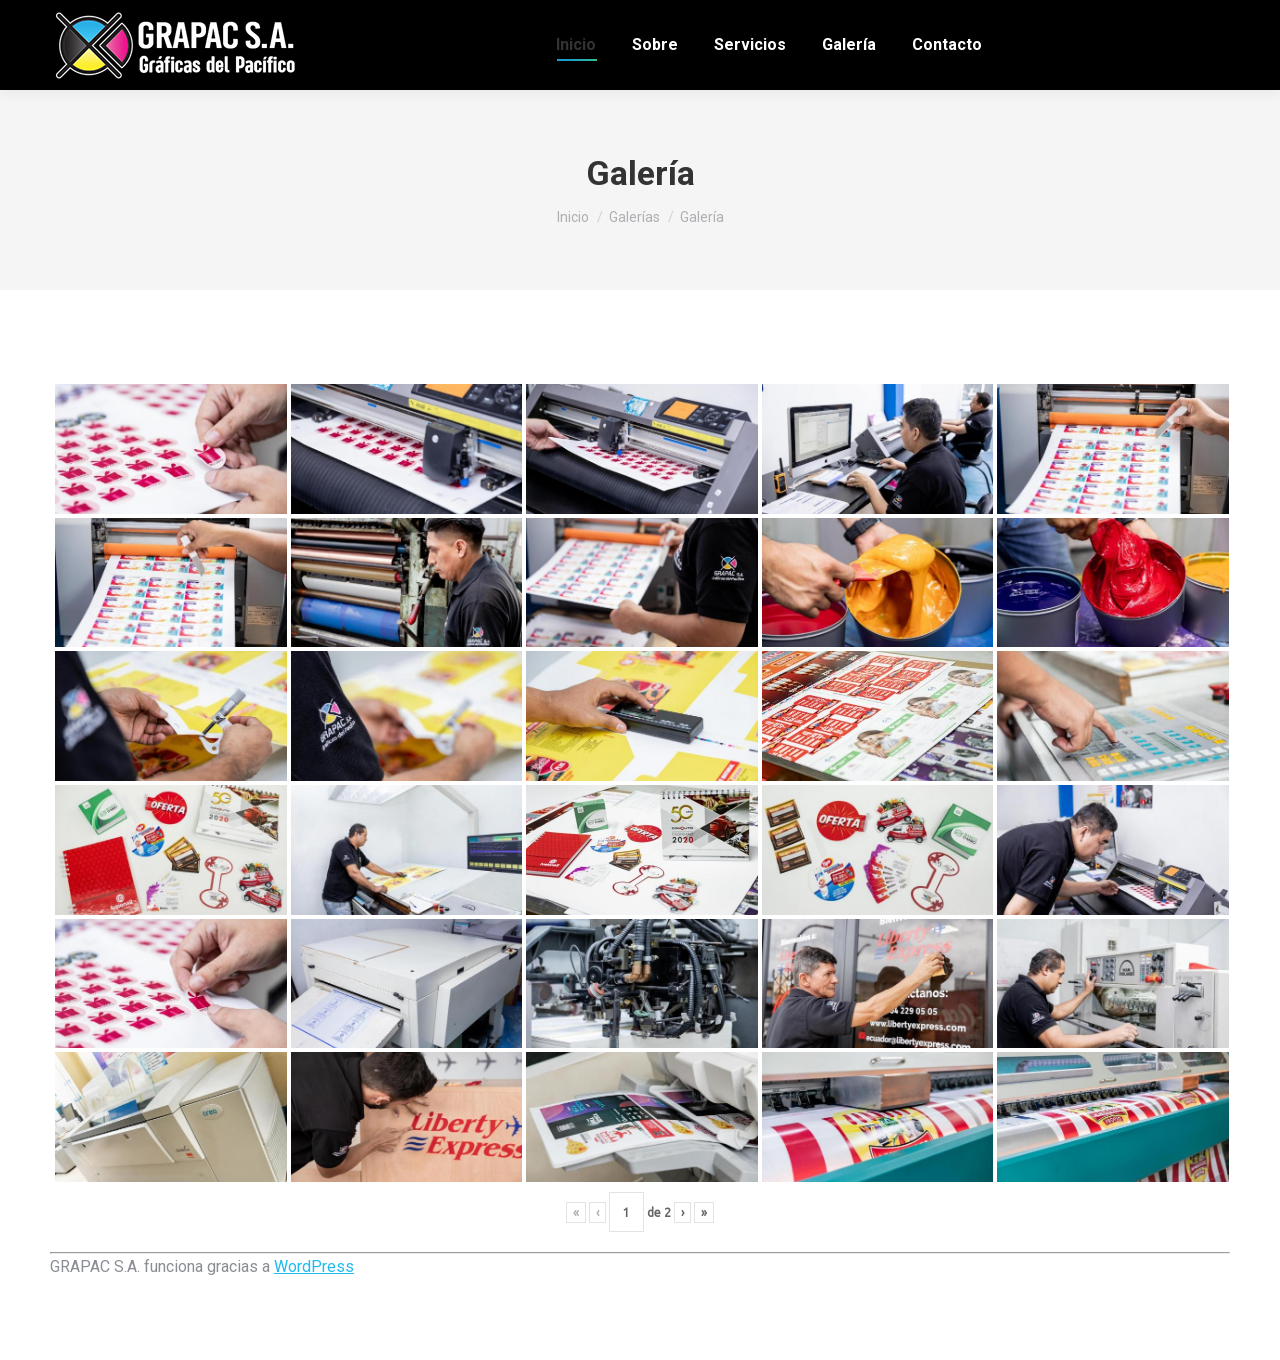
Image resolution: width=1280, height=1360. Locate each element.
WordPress (314, 1266)
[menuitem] (576, 45)
